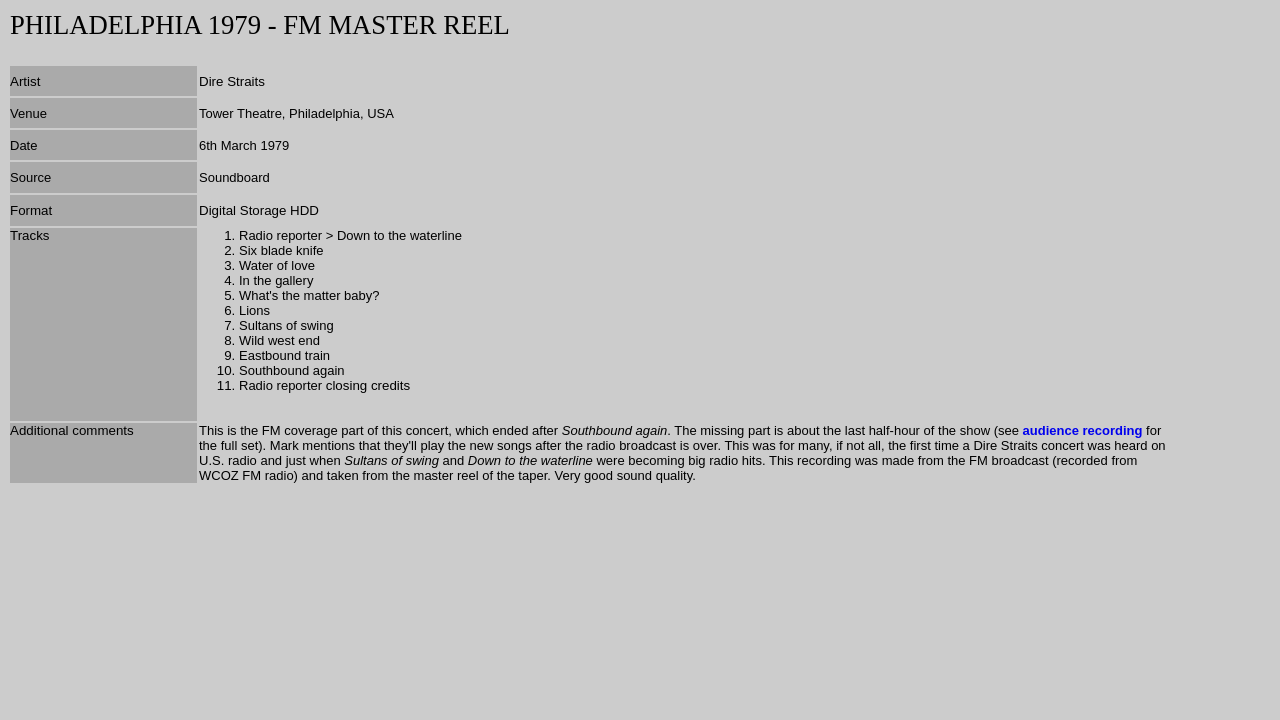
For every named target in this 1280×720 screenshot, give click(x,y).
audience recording (1083, 430)
